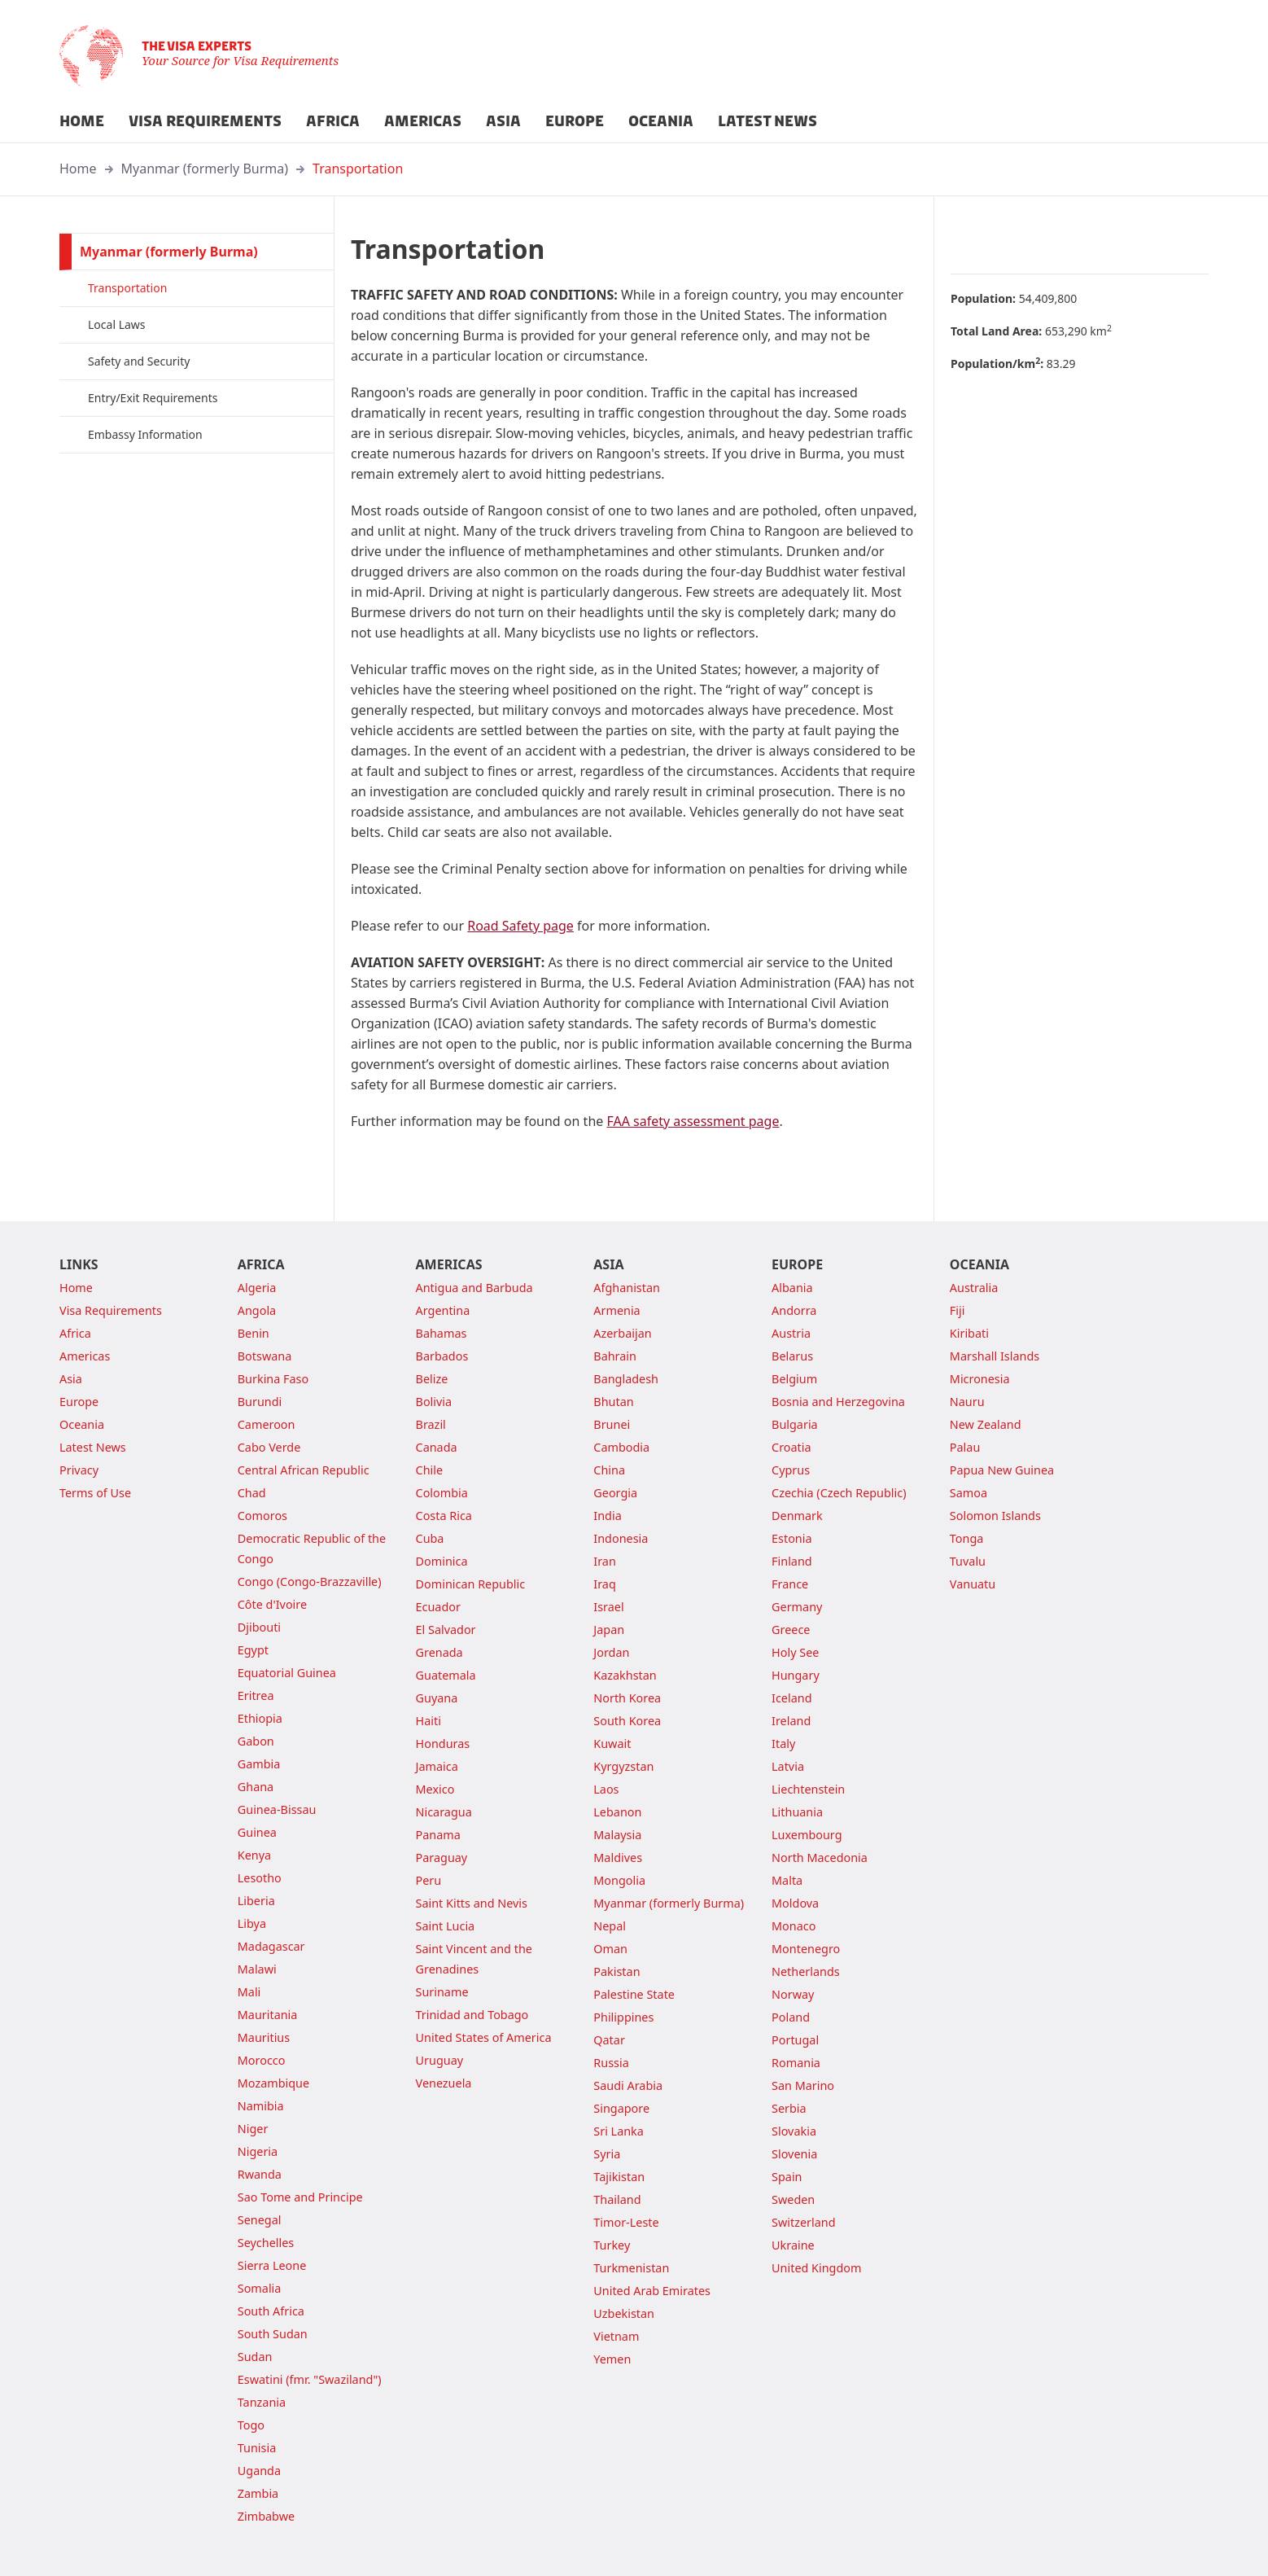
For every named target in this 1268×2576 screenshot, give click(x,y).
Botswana (265, 1356)
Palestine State (634, 1994)
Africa (75, 1333)
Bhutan (613, 1401)
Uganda (259, 2470)
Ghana (255, 1786)
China (609, 1470)
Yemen (612, 2359)
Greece (791, 1629)
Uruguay (440, 2060)
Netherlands (806, 1971)
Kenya (254, 1855)
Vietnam (616, 2336)
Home (78, 168)
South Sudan (273, 2334)
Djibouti (259, 1627)
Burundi (260, 1401)
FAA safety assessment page (692, 1121)
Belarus (792, 1356)
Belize (432, 1379)
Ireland (791, 1720)
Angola (257, 1310)
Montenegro (806, 1948)
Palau (965, 1447)
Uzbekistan (623, 2313)
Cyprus (791, 1470)
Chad (252, 1492)
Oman (610, 1948)
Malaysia (617, 1834)
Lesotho (260, 1878)
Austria (791, 1333)
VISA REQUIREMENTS (205, 121)
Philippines (623, 2017)
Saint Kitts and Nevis (471, 1903)
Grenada (439, 1652)
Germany (797, 1606)
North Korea (627, 1698)
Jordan (611, 1652)
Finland (792, 1561)
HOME (81, 121)
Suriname (442, 1992)
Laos (606, 1789)
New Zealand (985, 1424)
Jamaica (437, 1766)
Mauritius (264, 2037)
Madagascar (271, 1946)
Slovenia (794, 2154)
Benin (253, 1333)
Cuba (430, 1538)
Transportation (358, 168)
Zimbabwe (266, 2516)
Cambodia (621, 1447)
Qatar (609, 2040)
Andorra (794, 1310)
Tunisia (257, 2448)
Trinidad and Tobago (472, 2014)
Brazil (431, 1424)
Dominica (442, 1561)
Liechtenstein (808, 1789)
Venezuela (444, 2083)
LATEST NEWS (767, 121)
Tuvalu (968, 1561)
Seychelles (266, 2242)
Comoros (262, 1515)
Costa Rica (444, 1515)
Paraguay (442, 1857)
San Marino (803, 2085)
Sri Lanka (618, 2131)
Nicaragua (444, 1812)
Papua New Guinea (1002, 1470)
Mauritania (268, 2014)
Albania (792, 1287)
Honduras (443, 1743)
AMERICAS (422, 121)
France (790, 1584)
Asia (70, 1379)
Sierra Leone (272, 2265)
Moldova (795, 1903)
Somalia (260, 2288)
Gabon (256, 1741)
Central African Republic (303, 1470)
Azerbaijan (622, 1333)
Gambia (259, 1764)
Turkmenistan (631, 2268)
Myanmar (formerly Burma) (205, 168)
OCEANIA (660, 121)
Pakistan (616, 1971)
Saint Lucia (445, 1926)
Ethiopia (260, 1718)
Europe (78, 1401)
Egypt (253, 1650)
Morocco (262, 2060)
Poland (791, 2017)
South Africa (271, 2311)
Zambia (258, 2493)
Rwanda (260, 2174)
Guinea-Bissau (277, 1809)
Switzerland (803, 2222)
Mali (249, 1992)
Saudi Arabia (627, 2085)
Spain (787, 2176)
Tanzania (262, 2402)
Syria (606, 2154)
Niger (253, 2128)
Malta (787, 1880)
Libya (252, 1923)
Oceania (81, 1424)
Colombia (442, 1492)
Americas (84, 1356)
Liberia (256, 1900)
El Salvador (446, 1629)
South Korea (627, 1720)
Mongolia (619, 1880)
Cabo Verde (269, 1447)
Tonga (967, 1538)
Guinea (257, 1832)
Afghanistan (626, 1287)
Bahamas (441, 1333)
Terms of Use (95, 1492)
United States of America (484, 2037)
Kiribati (969, 1333)
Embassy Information (145, 434)
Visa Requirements (110, 1310)
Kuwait (612, 1743)
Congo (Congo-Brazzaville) (310, 1581)
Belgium (794, 1379)
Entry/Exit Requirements (152, 397)
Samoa (968, 1492)
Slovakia (794, 2131)
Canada (436, 1447)
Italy (783, 1743)
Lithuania (797, 1812)
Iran (604, 1561)
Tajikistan (619, 2176)
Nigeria (258, 2151)
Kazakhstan (624, 1675)
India (607, 1515)
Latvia (788, 1766)
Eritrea (256, 1695)
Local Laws (117, 324)
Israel (608, 1606)
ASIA (503, 121)
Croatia (791, 1447)
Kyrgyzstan (623, 1766)
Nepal (609, 1926)
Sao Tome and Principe (300, 2197)
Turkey (611, 2245)
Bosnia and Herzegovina (838, 1401)
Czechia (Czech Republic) (839, 1492)
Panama (438, 1834)
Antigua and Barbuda (474, 1287)
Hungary (796, 1675)
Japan (608, 1629)
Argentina (443, 1310)
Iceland (791, 1698)
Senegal (260, 2220)
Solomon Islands (995, 1515)
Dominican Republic (471, 1584)
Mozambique (273, 2083)
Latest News (92, 1447)
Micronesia (980, 1379)
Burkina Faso (273, 1379)
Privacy (78, 1470)
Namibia (261, 2106)
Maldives (617, 1857)
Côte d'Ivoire (272, 1604)
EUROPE (574, 121)
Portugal (795, 2040)
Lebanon (617, 1812)
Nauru (967, 1401)
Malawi (257, 1969)
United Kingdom (816, 2268)
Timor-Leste (625, 2222)
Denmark (797, 1515)
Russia (610, 2062)
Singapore (621, 2108)
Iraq (604, 1584)
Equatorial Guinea (287, 1672)
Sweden (793, 2199)
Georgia (615, 1492)
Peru (429, 1880)
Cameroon (266, 1424)
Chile (430, 1470)
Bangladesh (625, 1379)
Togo (251, 2425)
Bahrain (614, 1356)
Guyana (437, 1698)
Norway (793, 1994)
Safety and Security (139, 361)
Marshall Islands (994, 1356)
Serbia (789, 2108)
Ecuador (438, 1606)
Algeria (257, 1287)
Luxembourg (807, 1834)
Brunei (611, 1424)
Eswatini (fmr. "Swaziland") (310, 2379)
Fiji (957, 1310)
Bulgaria (795, 1424)
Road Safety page (520, 926)
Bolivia (434, 1401)
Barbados (442, 1356)
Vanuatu (972, 1584)
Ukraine (793, 2245)
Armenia (616, 1310)
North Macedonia (820, 1857)
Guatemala (446, 1675)
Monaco (793, 1926)
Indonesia (620, 1538)
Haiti (428, 1720)
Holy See (795, 1652)
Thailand (617, 2199)
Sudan (255, 2356)
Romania (796, 2062)
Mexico (435, 1789)
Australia (974, 1287)
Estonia (791, 1538)
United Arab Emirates (652, 2290)
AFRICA (333, 121)
